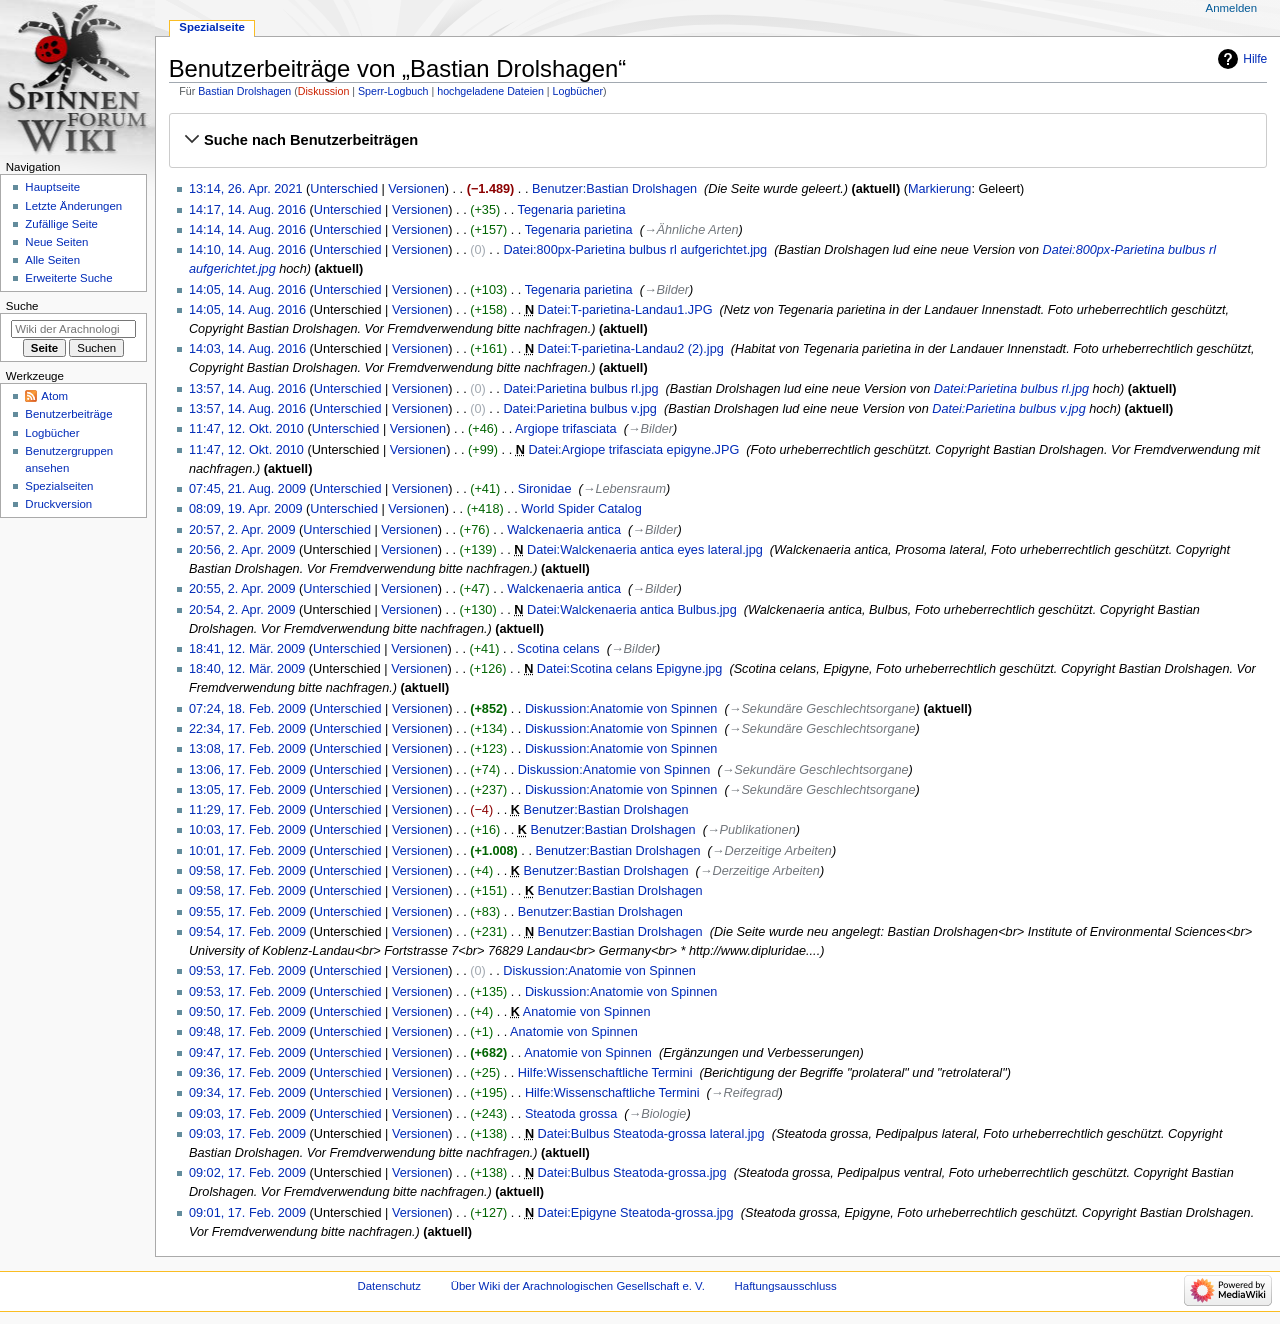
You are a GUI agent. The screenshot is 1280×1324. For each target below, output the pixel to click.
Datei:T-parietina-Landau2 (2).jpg (631, 349)
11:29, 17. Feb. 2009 (247, 810)
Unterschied (344, 189)
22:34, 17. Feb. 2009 (247, 729)
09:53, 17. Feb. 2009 (247, 971)
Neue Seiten (56, 242)
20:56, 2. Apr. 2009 (242, 550)
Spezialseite (212, 27)
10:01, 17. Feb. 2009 (247, 851)
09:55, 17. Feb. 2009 (247, 912)
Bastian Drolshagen (244, 91)
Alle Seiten (52, 260)
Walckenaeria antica (564, 530)
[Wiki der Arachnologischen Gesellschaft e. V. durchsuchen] (73, 329)
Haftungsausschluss (786, 1286)
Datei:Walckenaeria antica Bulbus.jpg (632, 610)
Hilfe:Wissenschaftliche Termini (605, 1073)
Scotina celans (558, 649)
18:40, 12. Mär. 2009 (247, 669)
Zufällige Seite (61, 224)
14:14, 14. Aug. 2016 (247, 230)
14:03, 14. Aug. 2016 (247, 349)
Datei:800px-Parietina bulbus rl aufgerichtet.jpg (635, 250)
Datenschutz (390, 1286)
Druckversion (58, 504)
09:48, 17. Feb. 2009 (247, 1032)
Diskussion (324, 91)
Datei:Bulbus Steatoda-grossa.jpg (632, 1173)
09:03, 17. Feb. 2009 (247, 1114)
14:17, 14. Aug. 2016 (247, 210)
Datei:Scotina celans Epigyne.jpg (630, 669)
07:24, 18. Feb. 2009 (247, 709)
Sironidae (545, 489)
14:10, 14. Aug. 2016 (247, 250)
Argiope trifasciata (566, 429)
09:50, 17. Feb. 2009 (247, 1012)
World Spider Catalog (581, 509)
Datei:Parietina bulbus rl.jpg (580, 389)
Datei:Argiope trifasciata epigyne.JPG (633, 450)
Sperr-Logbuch (393, 91)
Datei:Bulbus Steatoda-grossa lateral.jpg (651, 1134)
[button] (717, 140)
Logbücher (578, 91)
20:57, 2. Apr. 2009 (242, 530)
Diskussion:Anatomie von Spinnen (621, 709)
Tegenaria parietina (572, 210)
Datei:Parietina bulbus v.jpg (580, 409)
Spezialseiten (59, 486)
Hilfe (1255, 59)
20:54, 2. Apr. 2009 (242, 610)
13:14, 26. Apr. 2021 (246, 189)
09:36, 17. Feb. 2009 (247, 1073)
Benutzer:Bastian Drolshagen (614, 189)
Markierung (939, 189)
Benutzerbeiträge (68, 414)
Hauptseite (52, 187)
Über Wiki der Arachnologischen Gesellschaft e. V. (578, 1286)
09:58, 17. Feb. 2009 (247, 871)
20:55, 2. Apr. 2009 (242, 589)
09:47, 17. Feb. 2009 (247, 1053)
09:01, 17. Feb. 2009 (247, 1213)
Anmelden (1232, 8)
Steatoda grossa (571, 1114)
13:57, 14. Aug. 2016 (247, 389)
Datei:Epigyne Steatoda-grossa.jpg (636, 1213)
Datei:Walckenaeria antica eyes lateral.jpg (645, 550)
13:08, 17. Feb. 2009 (247, 749)
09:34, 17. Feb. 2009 (247, 1093)
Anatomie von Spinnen (587, 1012)
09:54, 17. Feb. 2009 (247, 932)
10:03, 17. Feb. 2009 (247, 830)
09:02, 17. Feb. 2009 (247, 1173)
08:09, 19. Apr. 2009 (246, 509)
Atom (54, 396)
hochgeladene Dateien (490, 91)
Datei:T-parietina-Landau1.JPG (625, 310)
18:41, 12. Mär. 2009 (247, 649)
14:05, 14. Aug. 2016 (247, 290)
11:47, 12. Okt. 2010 (246, 429)
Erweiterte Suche (68, 278)
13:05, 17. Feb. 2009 (247, 790)
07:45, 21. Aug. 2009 (247, 489)
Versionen (416, 189)
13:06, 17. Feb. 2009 (247, 770)
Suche (22, 306)
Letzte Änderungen (73, 206)
